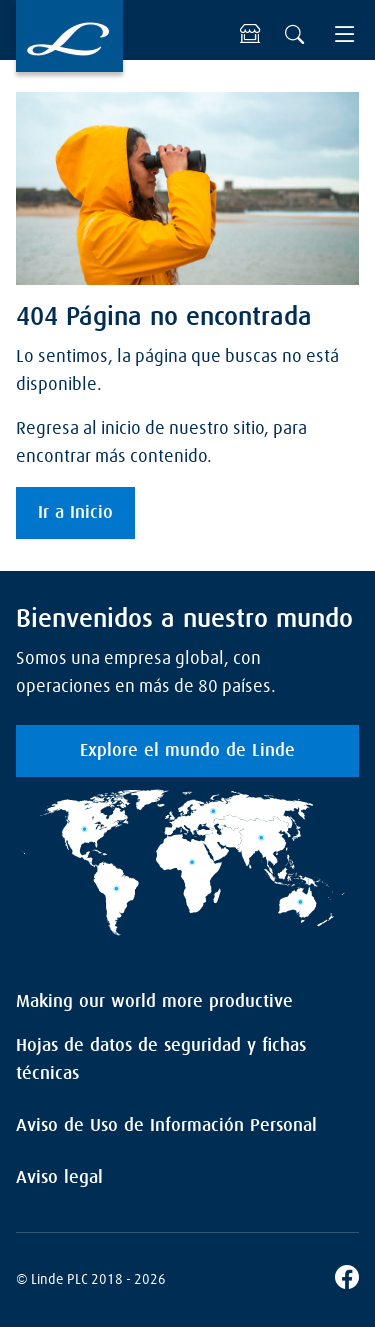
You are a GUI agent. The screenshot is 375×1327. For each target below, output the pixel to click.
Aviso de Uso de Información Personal (166, 1126)
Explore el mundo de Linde (187, 751)
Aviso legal (59, 1178)
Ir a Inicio (75, 513)
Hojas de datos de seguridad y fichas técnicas (161, 1060)
